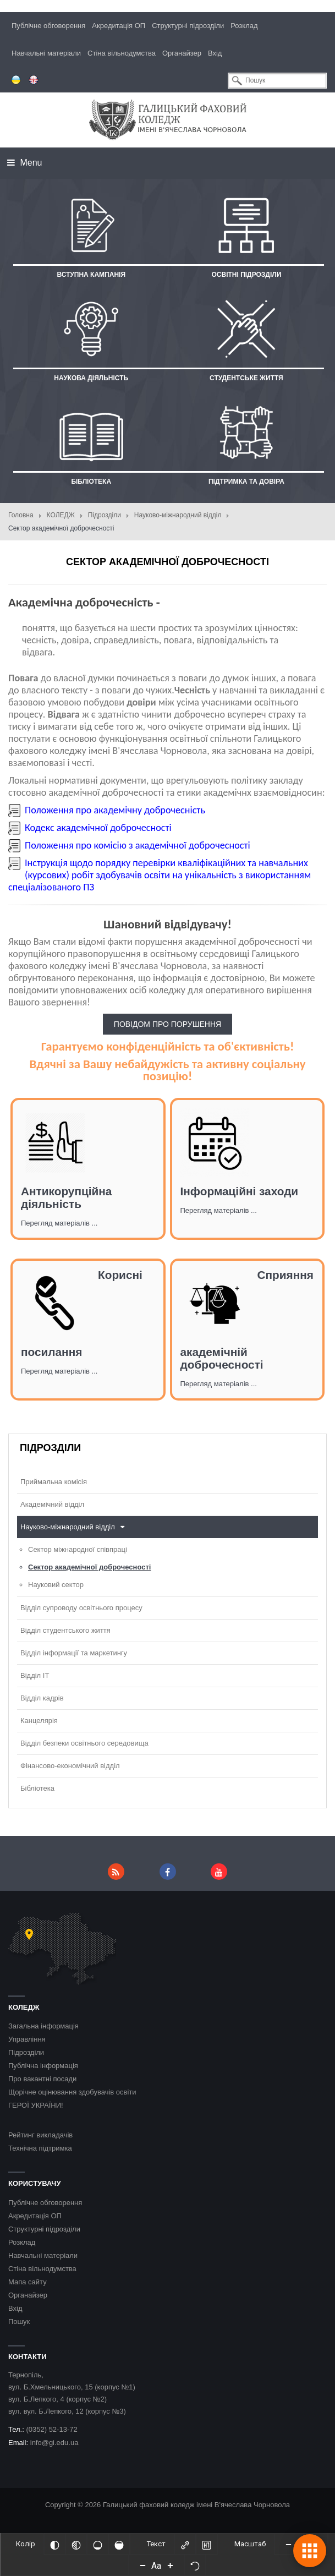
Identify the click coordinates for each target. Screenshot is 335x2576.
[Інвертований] (54, 2544)
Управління (27, 2039)
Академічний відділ (52, 1504)
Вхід (215, 53)
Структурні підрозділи (188, 25)
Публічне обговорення (48, 25)
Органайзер (181, 53)
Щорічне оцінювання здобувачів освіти (72, 2092)
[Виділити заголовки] (206, 2544)
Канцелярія (39, 1720)
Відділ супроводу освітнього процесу (81, 1608)
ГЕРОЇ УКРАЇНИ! (35, 2105)
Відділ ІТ (34, 1675)
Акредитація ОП (118, 25)
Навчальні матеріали (46, 53)
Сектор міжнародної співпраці (77, 1549)
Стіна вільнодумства (121, 53)
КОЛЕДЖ (61, 515)
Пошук (19, 2321)
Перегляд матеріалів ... (59, 1223)
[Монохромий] (76, 2544)
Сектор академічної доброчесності (89, 1567)
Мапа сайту (27, 2282)
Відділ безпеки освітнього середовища (84, 1743)
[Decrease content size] (288, 2544)
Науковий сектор (56, 1584)
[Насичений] (119, 2544)
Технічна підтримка (40, 2148)
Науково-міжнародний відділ (178, 515)
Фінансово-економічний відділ (70, 1766)
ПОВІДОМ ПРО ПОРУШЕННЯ (167, 1024)
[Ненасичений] (97, 2544)
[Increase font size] (170, 2565)
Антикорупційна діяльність (66, 1197)
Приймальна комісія (53, 1482)
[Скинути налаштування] (195, 2565)
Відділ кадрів (42, 1698)
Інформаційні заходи (239, 1191)
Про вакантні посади (42, 2079)
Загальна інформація (43, 2026)
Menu (24, 162)
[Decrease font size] (143, 2565)
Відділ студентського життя (65, 1630)
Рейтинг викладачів (40, 2135)
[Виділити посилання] (185, 2544)
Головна (21, 515)
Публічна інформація (43, 2065)
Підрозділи (104, 515)
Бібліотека (37, 1788)
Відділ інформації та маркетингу (73, 1653)
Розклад (243, 25)
